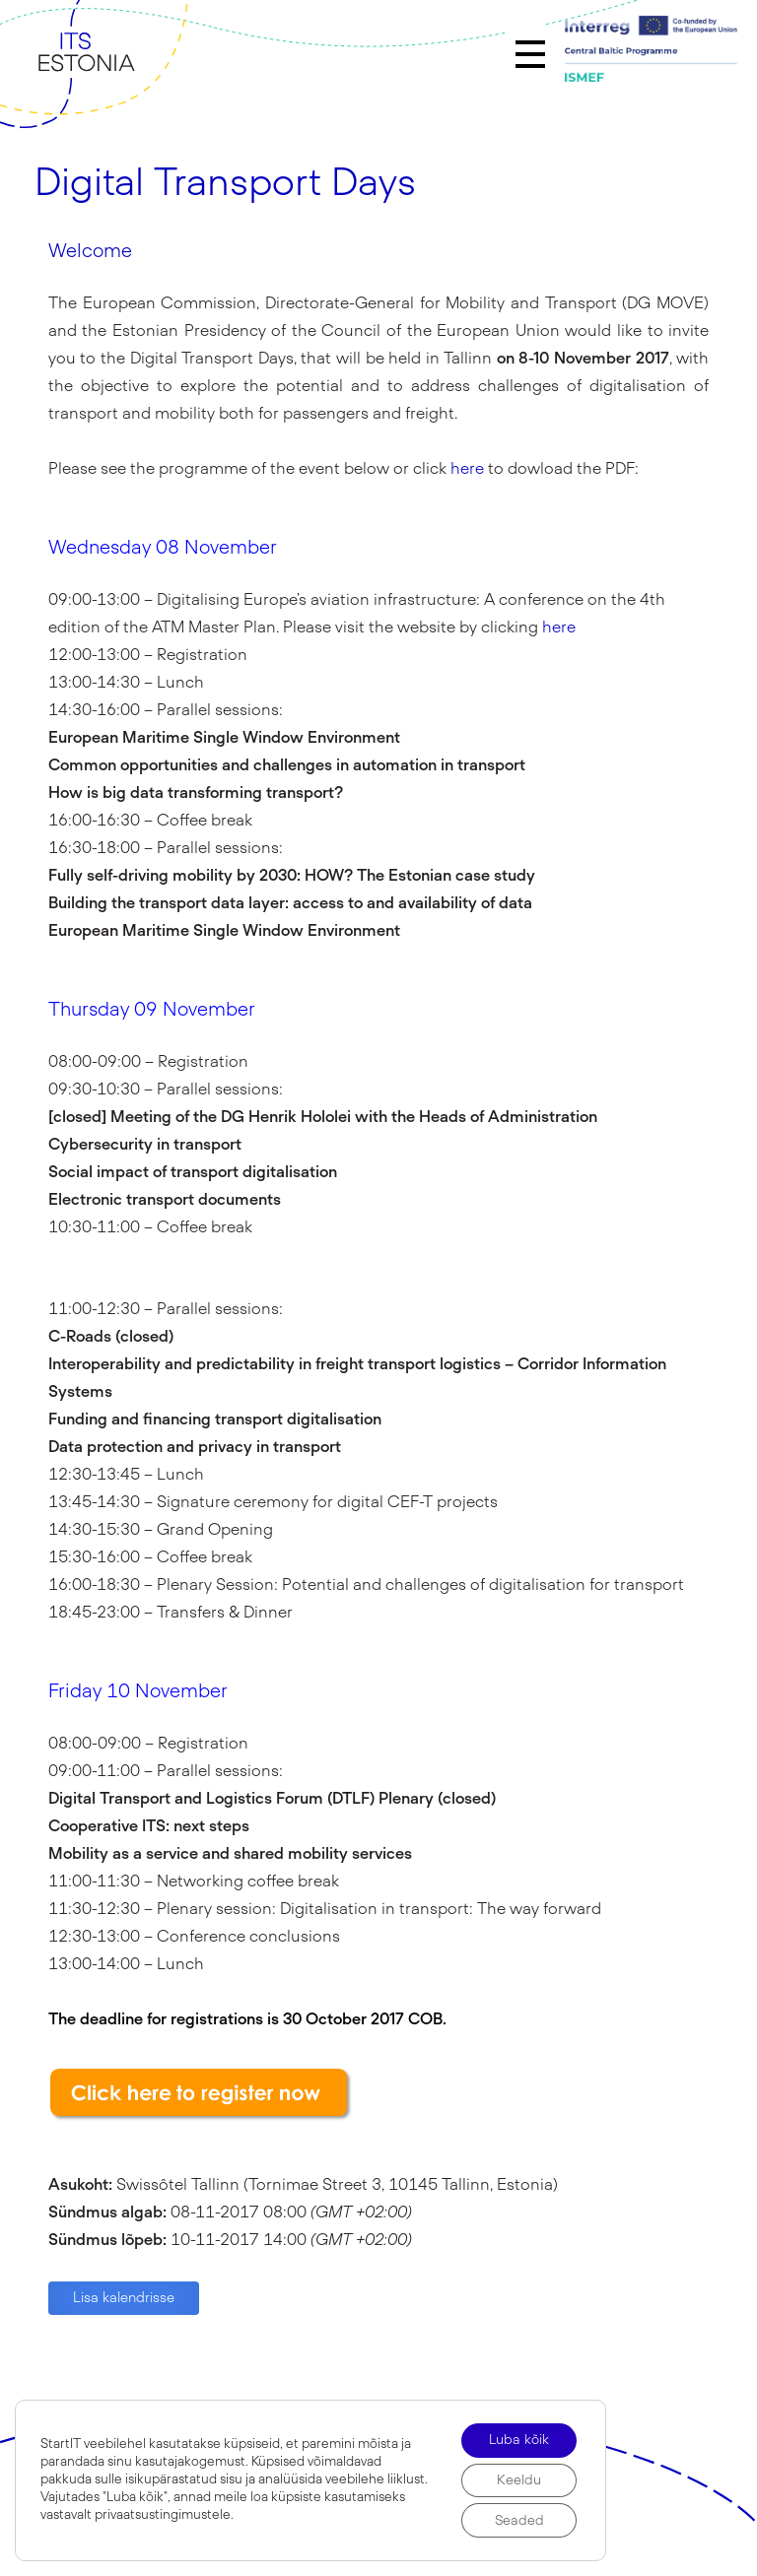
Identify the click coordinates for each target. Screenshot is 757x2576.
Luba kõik (516, 2437)
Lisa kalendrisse (123, 2298)
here (467, 469)
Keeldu (517, 2478)
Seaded (517, 2520)
